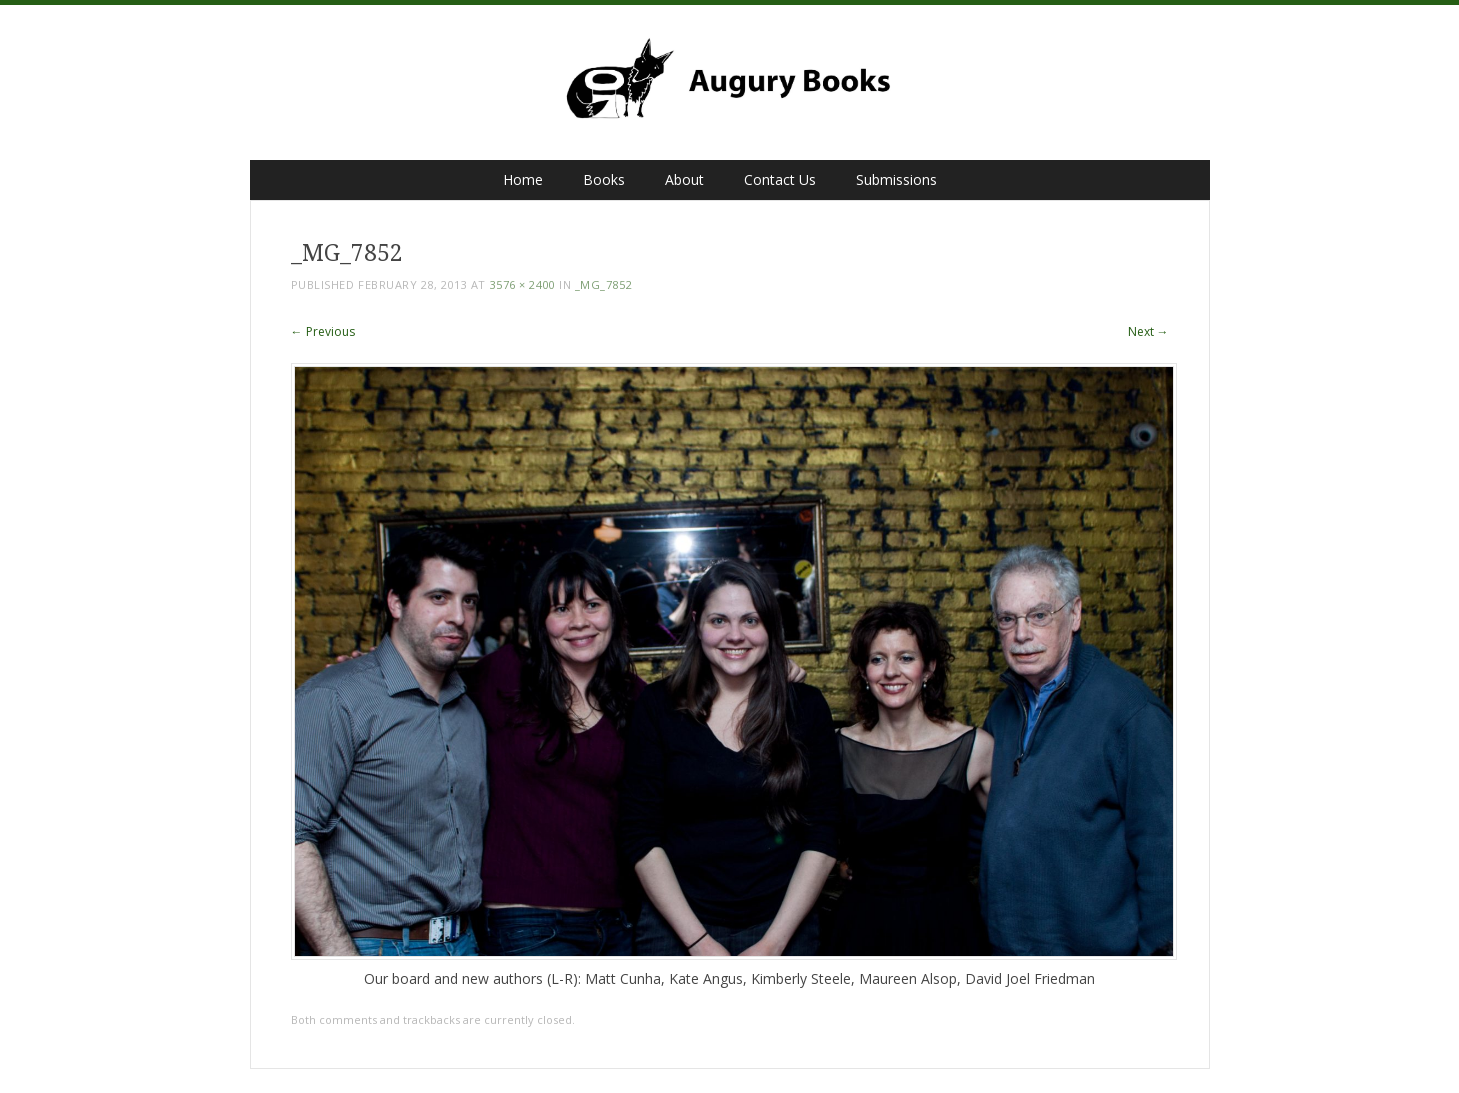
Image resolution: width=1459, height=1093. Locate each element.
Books (604, 179)
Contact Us (780, 179)
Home (523, 179)
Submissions (896, 179)
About (684, 179)
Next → (1148, 331)
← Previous (323, 331)
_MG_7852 (603, 284)
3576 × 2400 (523, 284)
